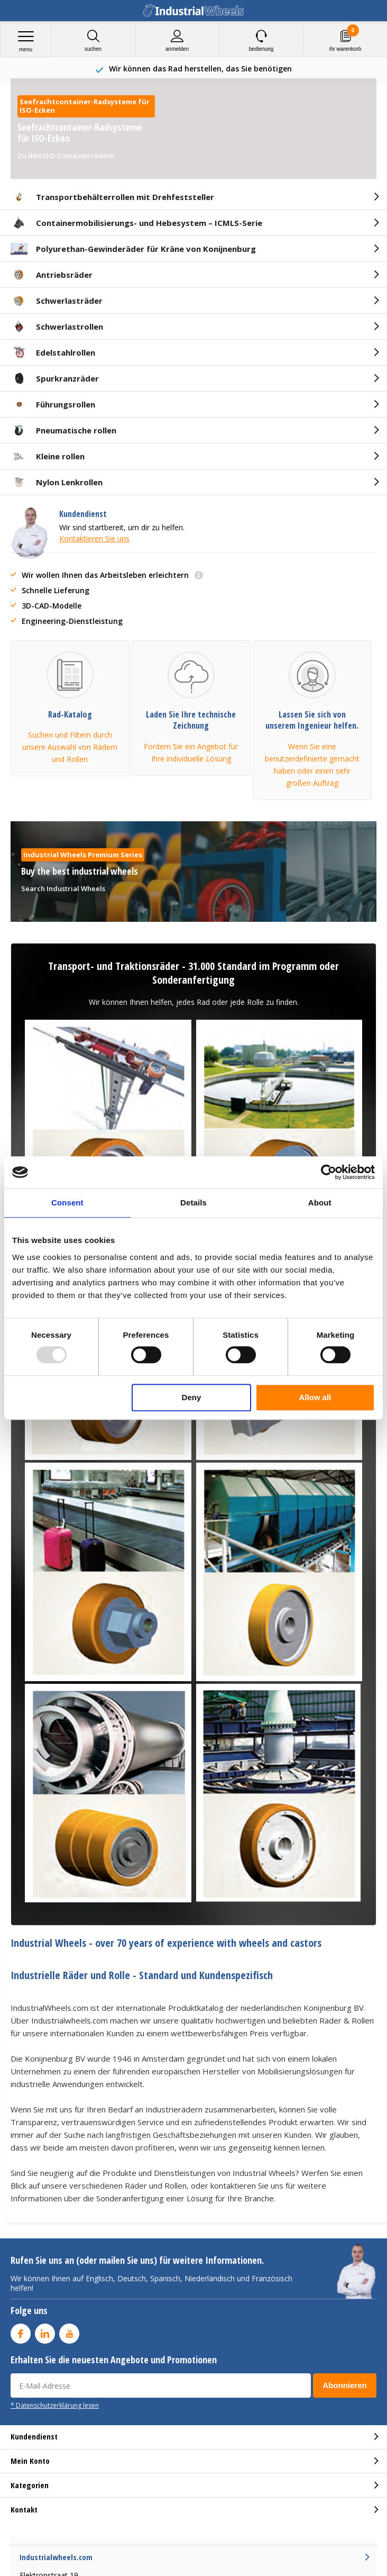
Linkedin (45, 2331)
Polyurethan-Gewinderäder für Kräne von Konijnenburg (133, 249)
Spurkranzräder (55, 378)
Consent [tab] (67, 1202)
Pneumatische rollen (63, 430)
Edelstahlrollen (53, 352)
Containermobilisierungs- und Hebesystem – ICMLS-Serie (136, 223)
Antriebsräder (52, 274)
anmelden (177, 40)
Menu (26, 41)
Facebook (21, 2331)
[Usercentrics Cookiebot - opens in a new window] (328, 1172)
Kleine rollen (48, 456)
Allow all (315, 1397)
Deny (191, 1397)
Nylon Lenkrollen (57, 482)
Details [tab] (193, 1202)
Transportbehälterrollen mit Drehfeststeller (112, 197)
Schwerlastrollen (57, 326)
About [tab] (319, 1202)
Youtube (69, 2331)
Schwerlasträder (57, 300)
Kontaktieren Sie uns (94, 538)
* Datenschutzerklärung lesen (55, 2405)
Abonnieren (344, 2385)
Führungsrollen (53, 404)
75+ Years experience (200, 69)
